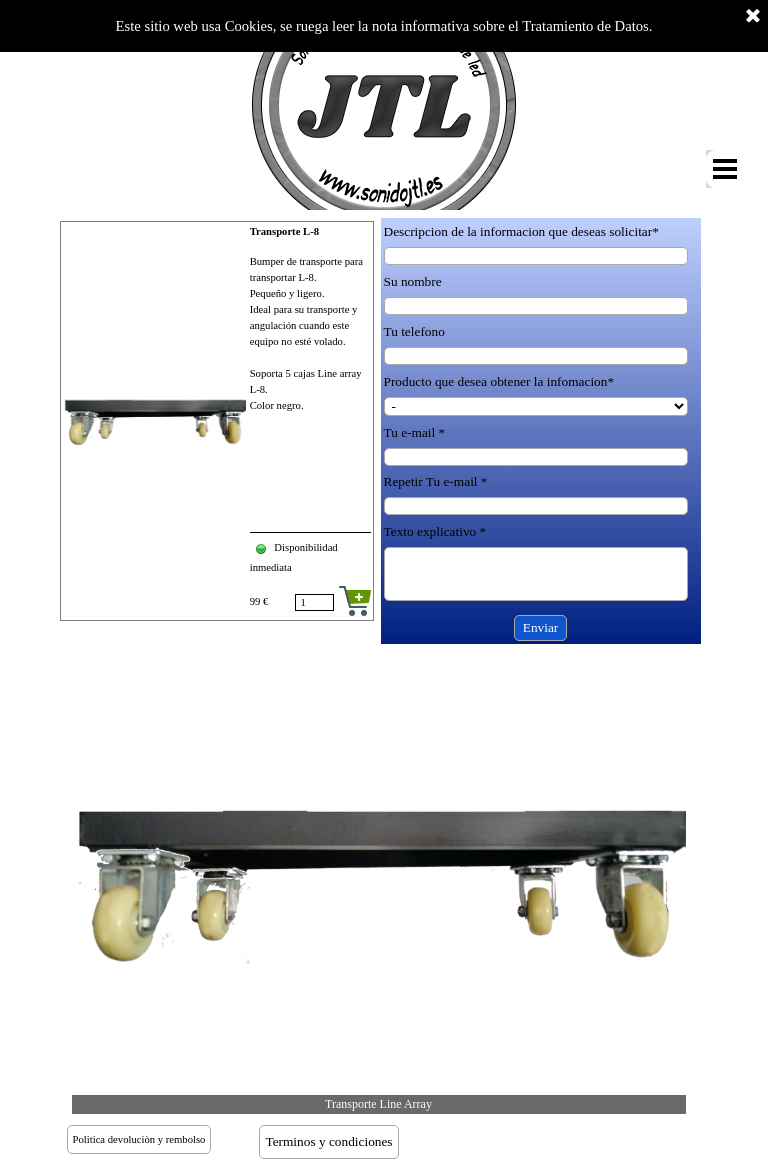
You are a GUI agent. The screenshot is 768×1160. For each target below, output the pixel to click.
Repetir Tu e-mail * (436, 481)
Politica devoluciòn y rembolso (139, 1139)
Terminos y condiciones (328, 1141)
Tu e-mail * (415, 432)
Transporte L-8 (284, 231)
